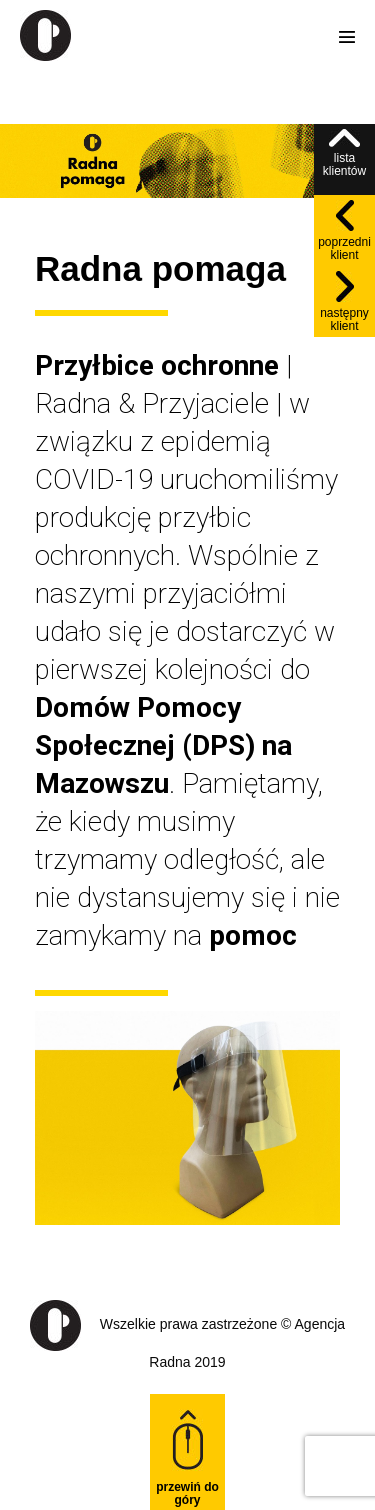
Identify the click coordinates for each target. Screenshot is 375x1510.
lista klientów (344, 153)
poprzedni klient (344, 231)
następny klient (344, 302)
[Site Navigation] (347, 37)
